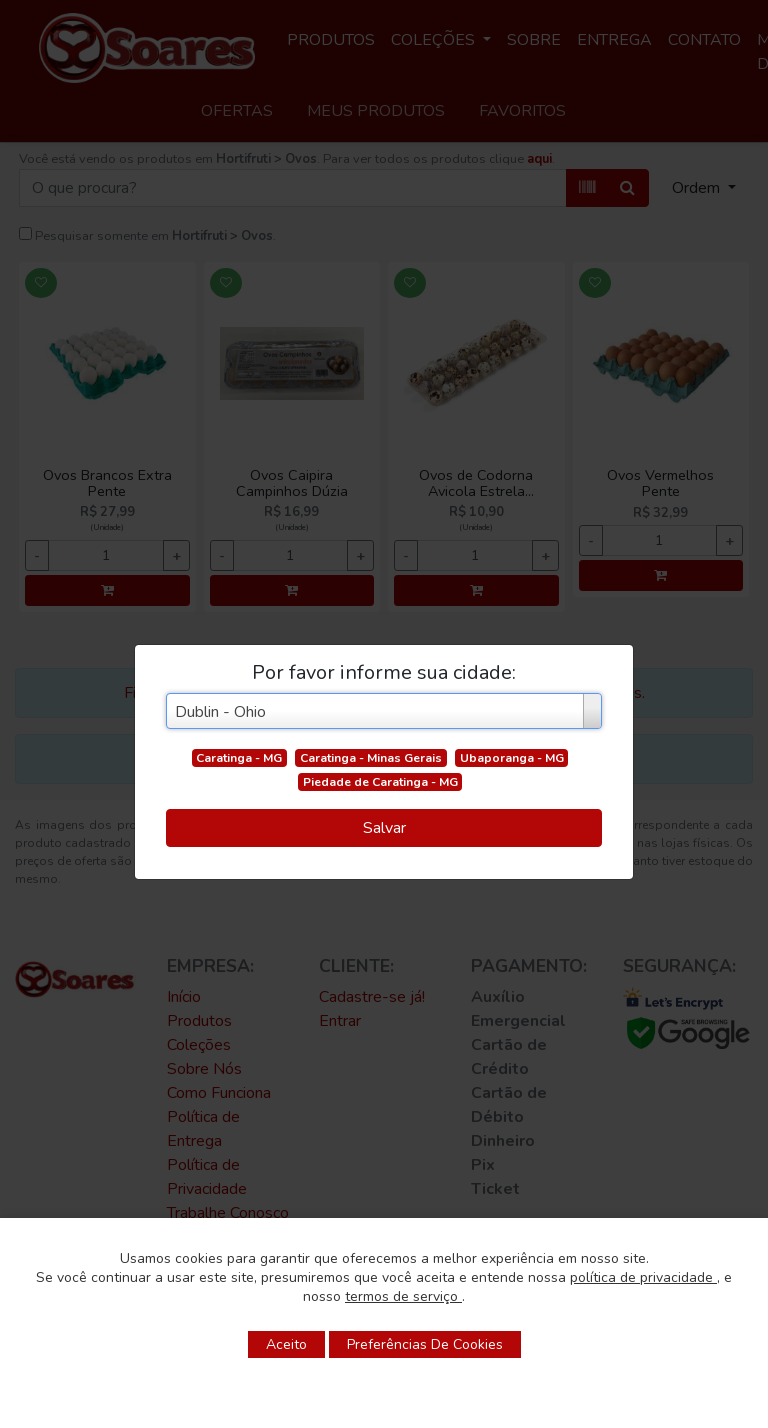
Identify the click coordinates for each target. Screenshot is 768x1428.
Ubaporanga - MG (512, 758)
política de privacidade (643, 1277)
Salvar (384, 828)
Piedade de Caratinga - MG (380, 782)
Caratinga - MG (239, 758)
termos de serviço (403, 1296)
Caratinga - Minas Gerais (371, 758)
